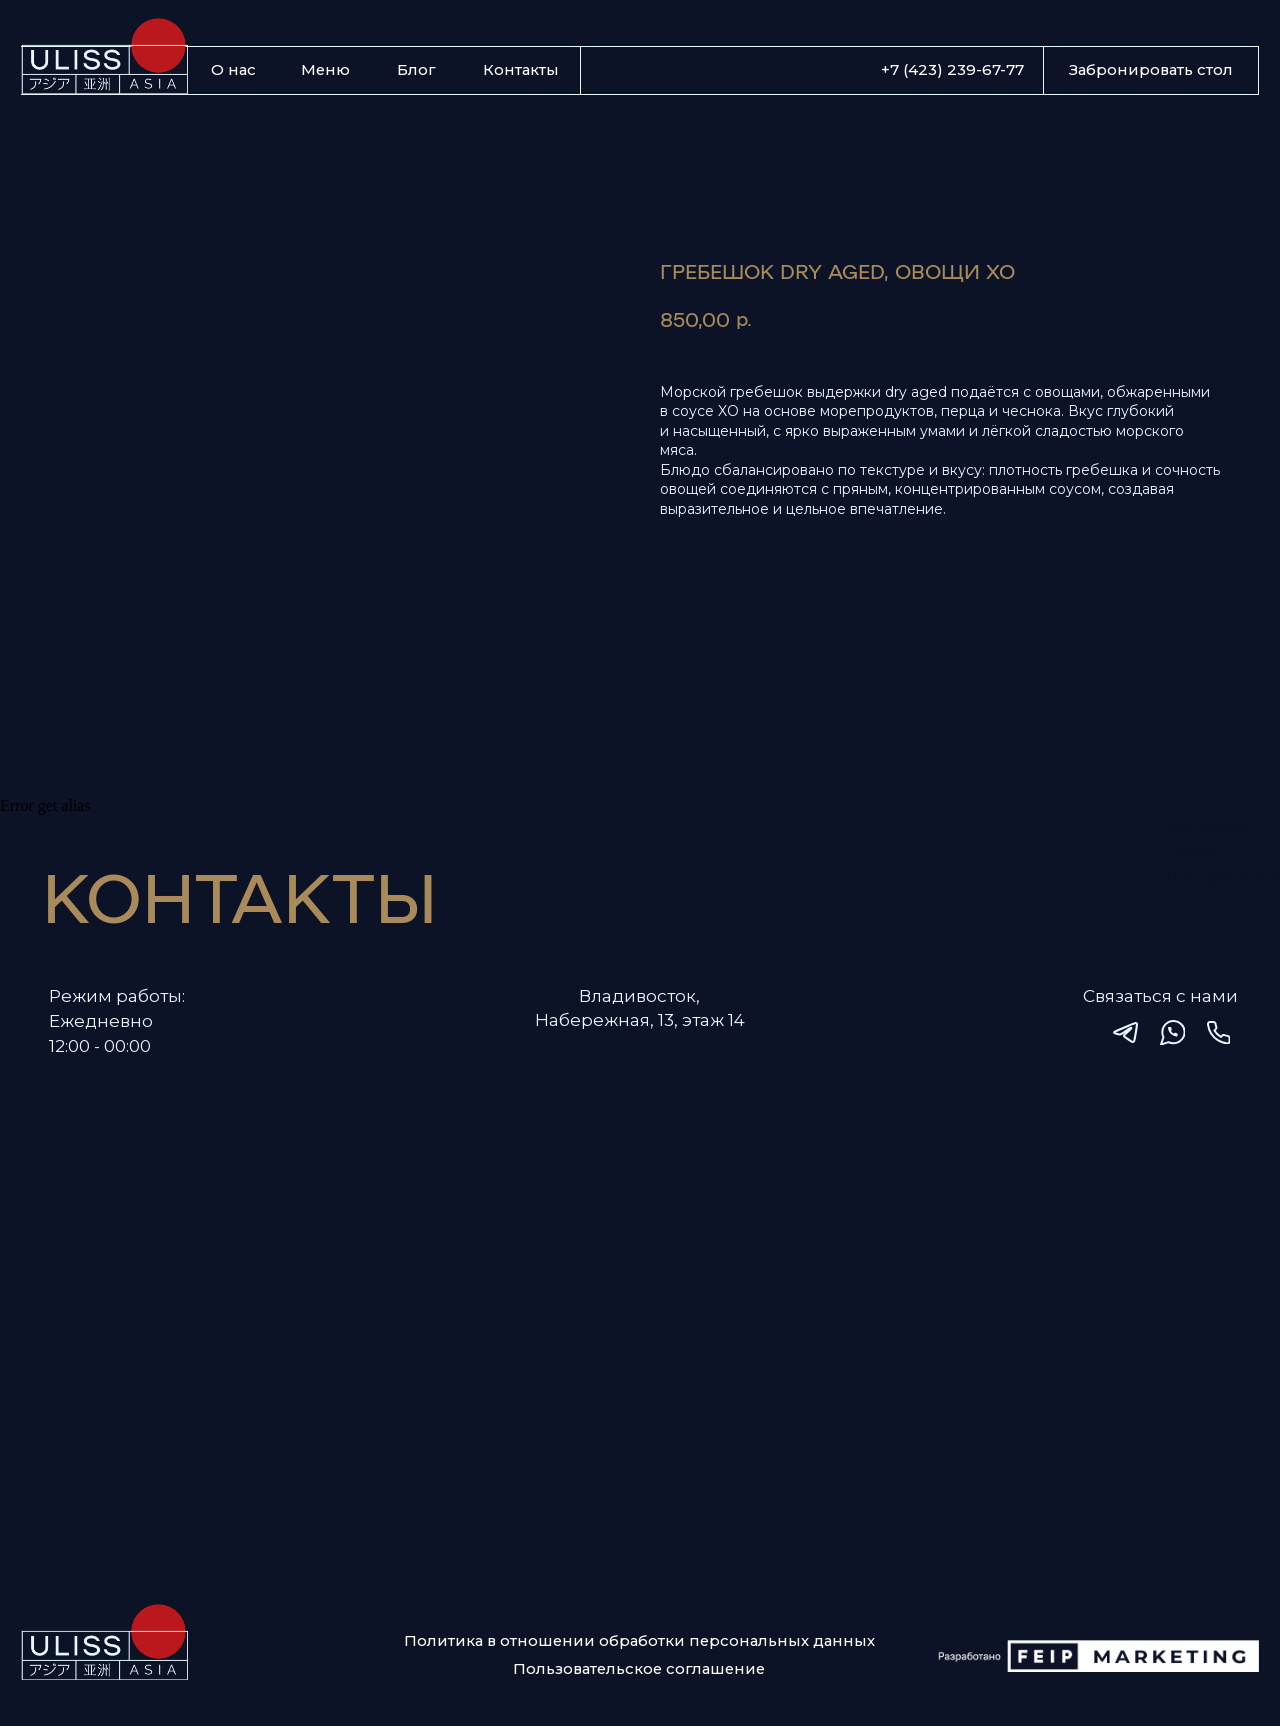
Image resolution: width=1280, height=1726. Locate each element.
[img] (1126, 1032)
